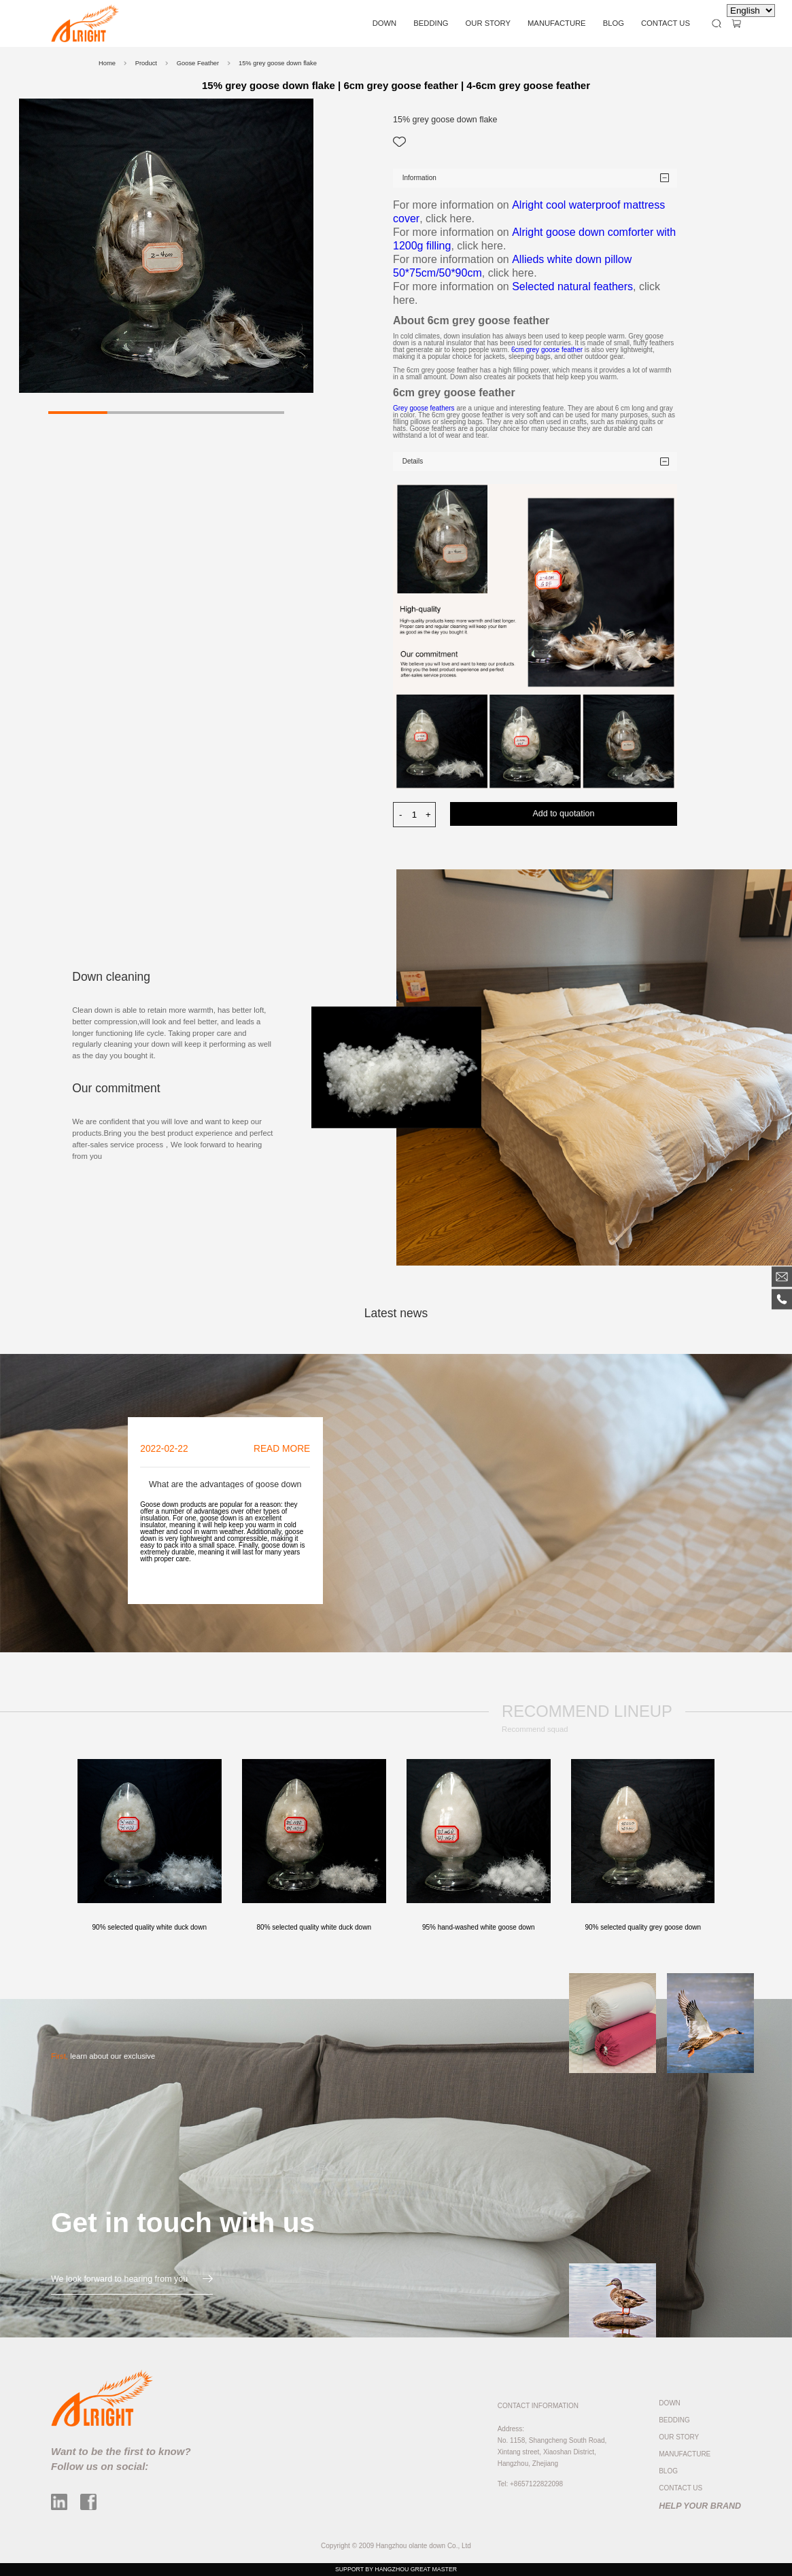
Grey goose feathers (424, 408)
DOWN (385, 23)
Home (107, 63)
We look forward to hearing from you (132, 2279)
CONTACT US (665, 23)
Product (146, 63)
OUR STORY (488, 23)
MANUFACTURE (557, 23)
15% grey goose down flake (278, 63)
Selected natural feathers (572, 286)
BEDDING (430, 23)
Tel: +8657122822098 (530, 2484)
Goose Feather (198, 63)
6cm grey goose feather (548, 349)
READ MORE (282, 1449)
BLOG (613, 23)
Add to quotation (563, 813)
